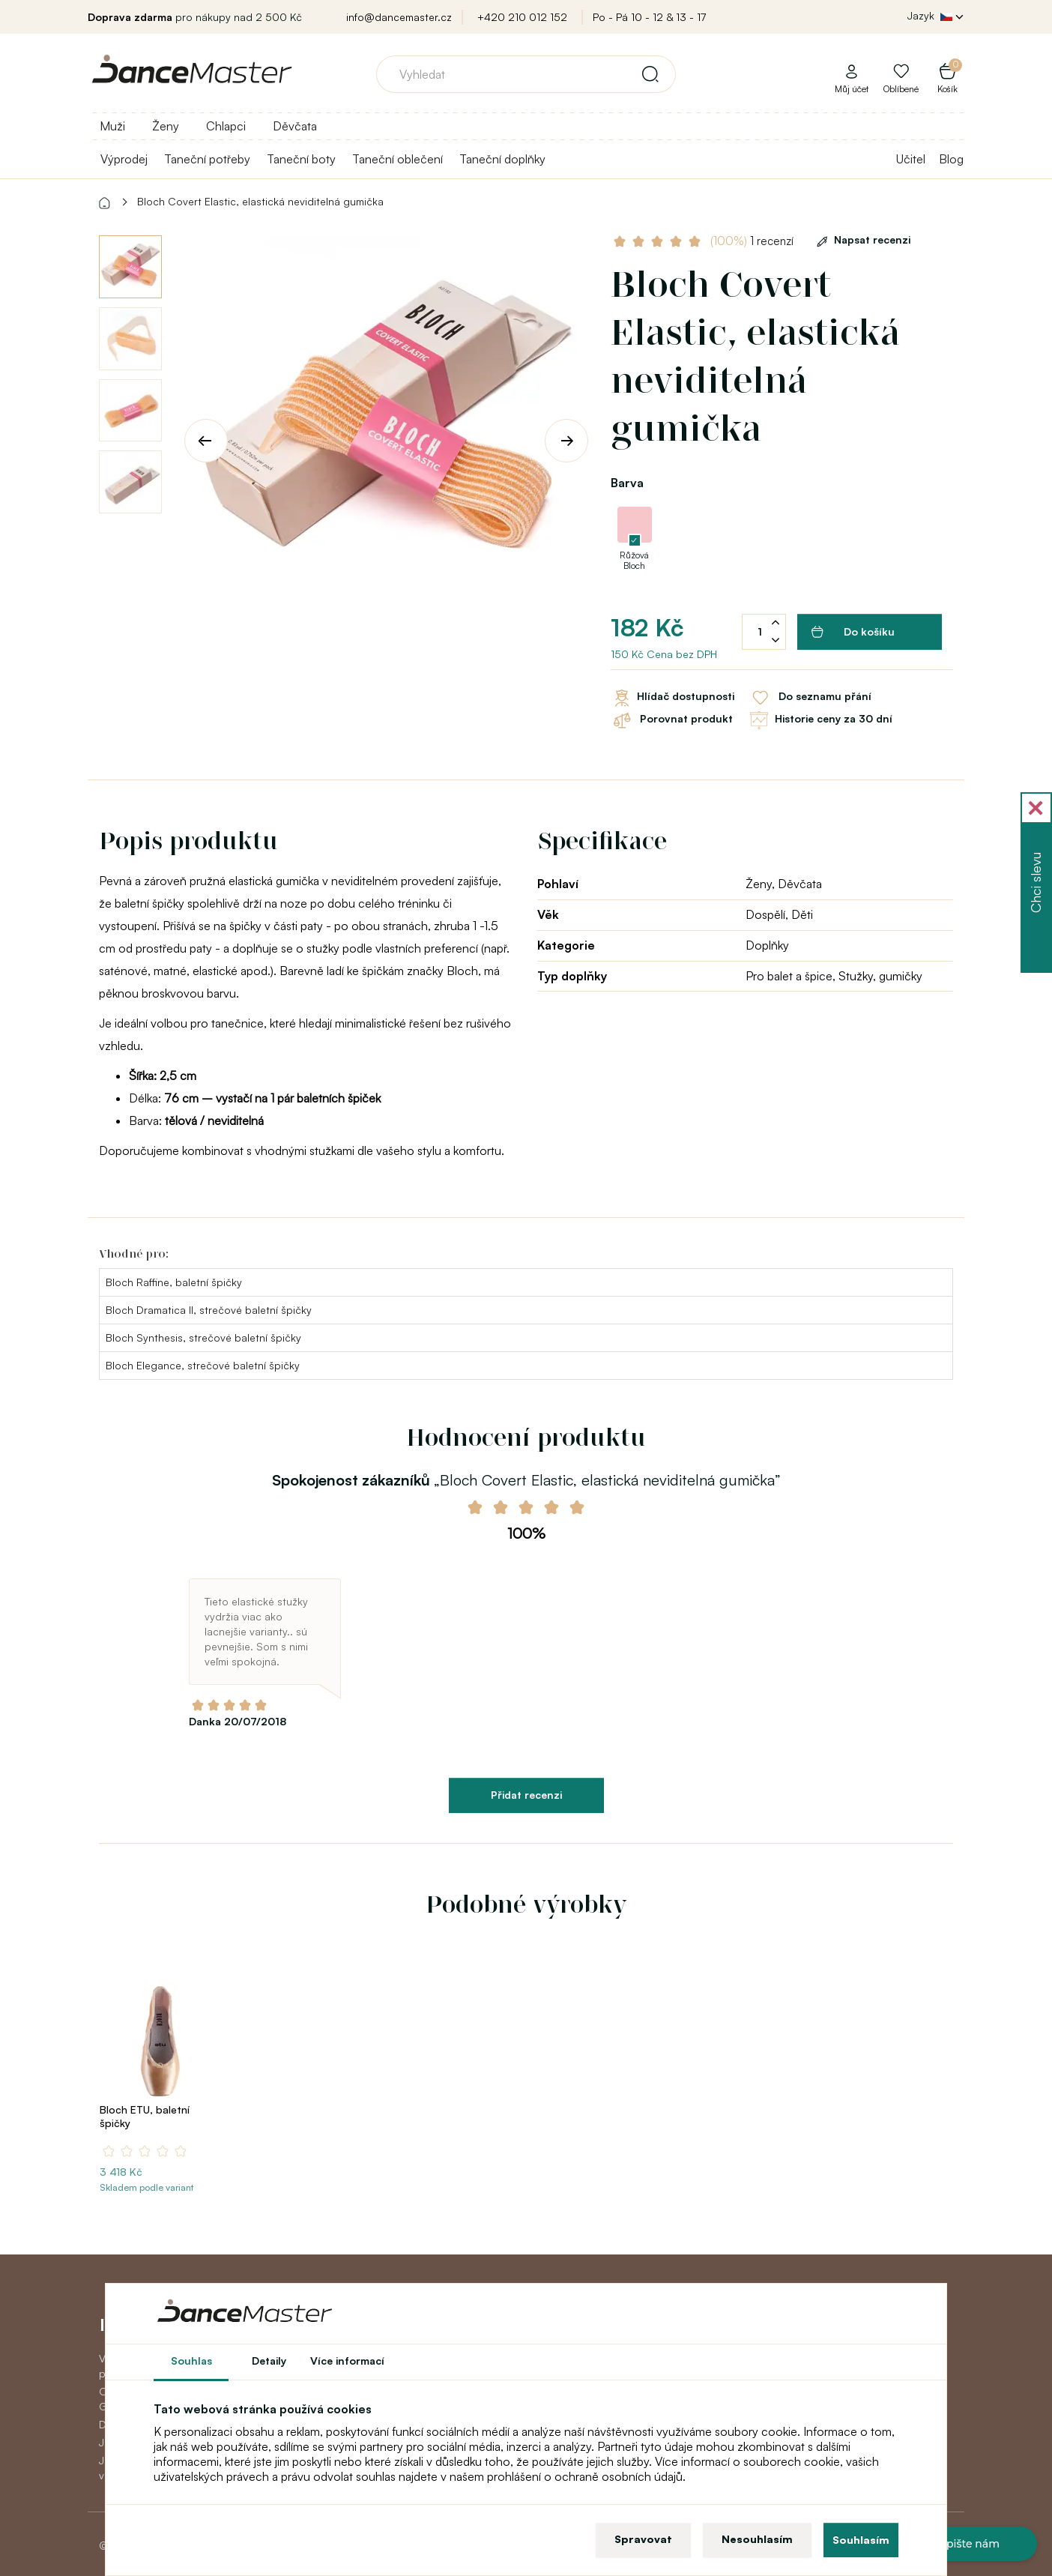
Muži (112, 125)
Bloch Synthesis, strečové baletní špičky (203, 1337)
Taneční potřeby (207, 158)
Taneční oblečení (397, 158)
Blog (951, 158)
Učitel (910, 158)
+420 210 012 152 (522, 16)
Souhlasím (860, 2539)
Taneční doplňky (502, 158)
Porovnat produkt (672, 720)
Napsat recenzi (860, 239)
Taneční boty (301, 158)
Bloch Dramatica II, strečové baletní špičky (209, 1309)
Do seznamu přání (810, 698)
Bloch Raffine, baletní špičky (174, 1282)
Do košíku (853, 632)
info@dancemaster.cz (399, 16)
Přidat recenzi (526, 1794)
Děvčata (295, 125)
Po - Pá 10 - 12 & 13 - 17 (649, 16)
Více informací (347, 2360)
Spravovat (643, 2539)
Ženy (165, 125)
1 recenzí (751, 241)
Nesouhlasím (757, 2539)
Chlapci (226, 125)
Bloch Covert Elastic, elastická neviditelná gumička (260, 201)
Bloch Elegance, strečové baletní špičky (203, 1365)
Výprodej (124, 158)
